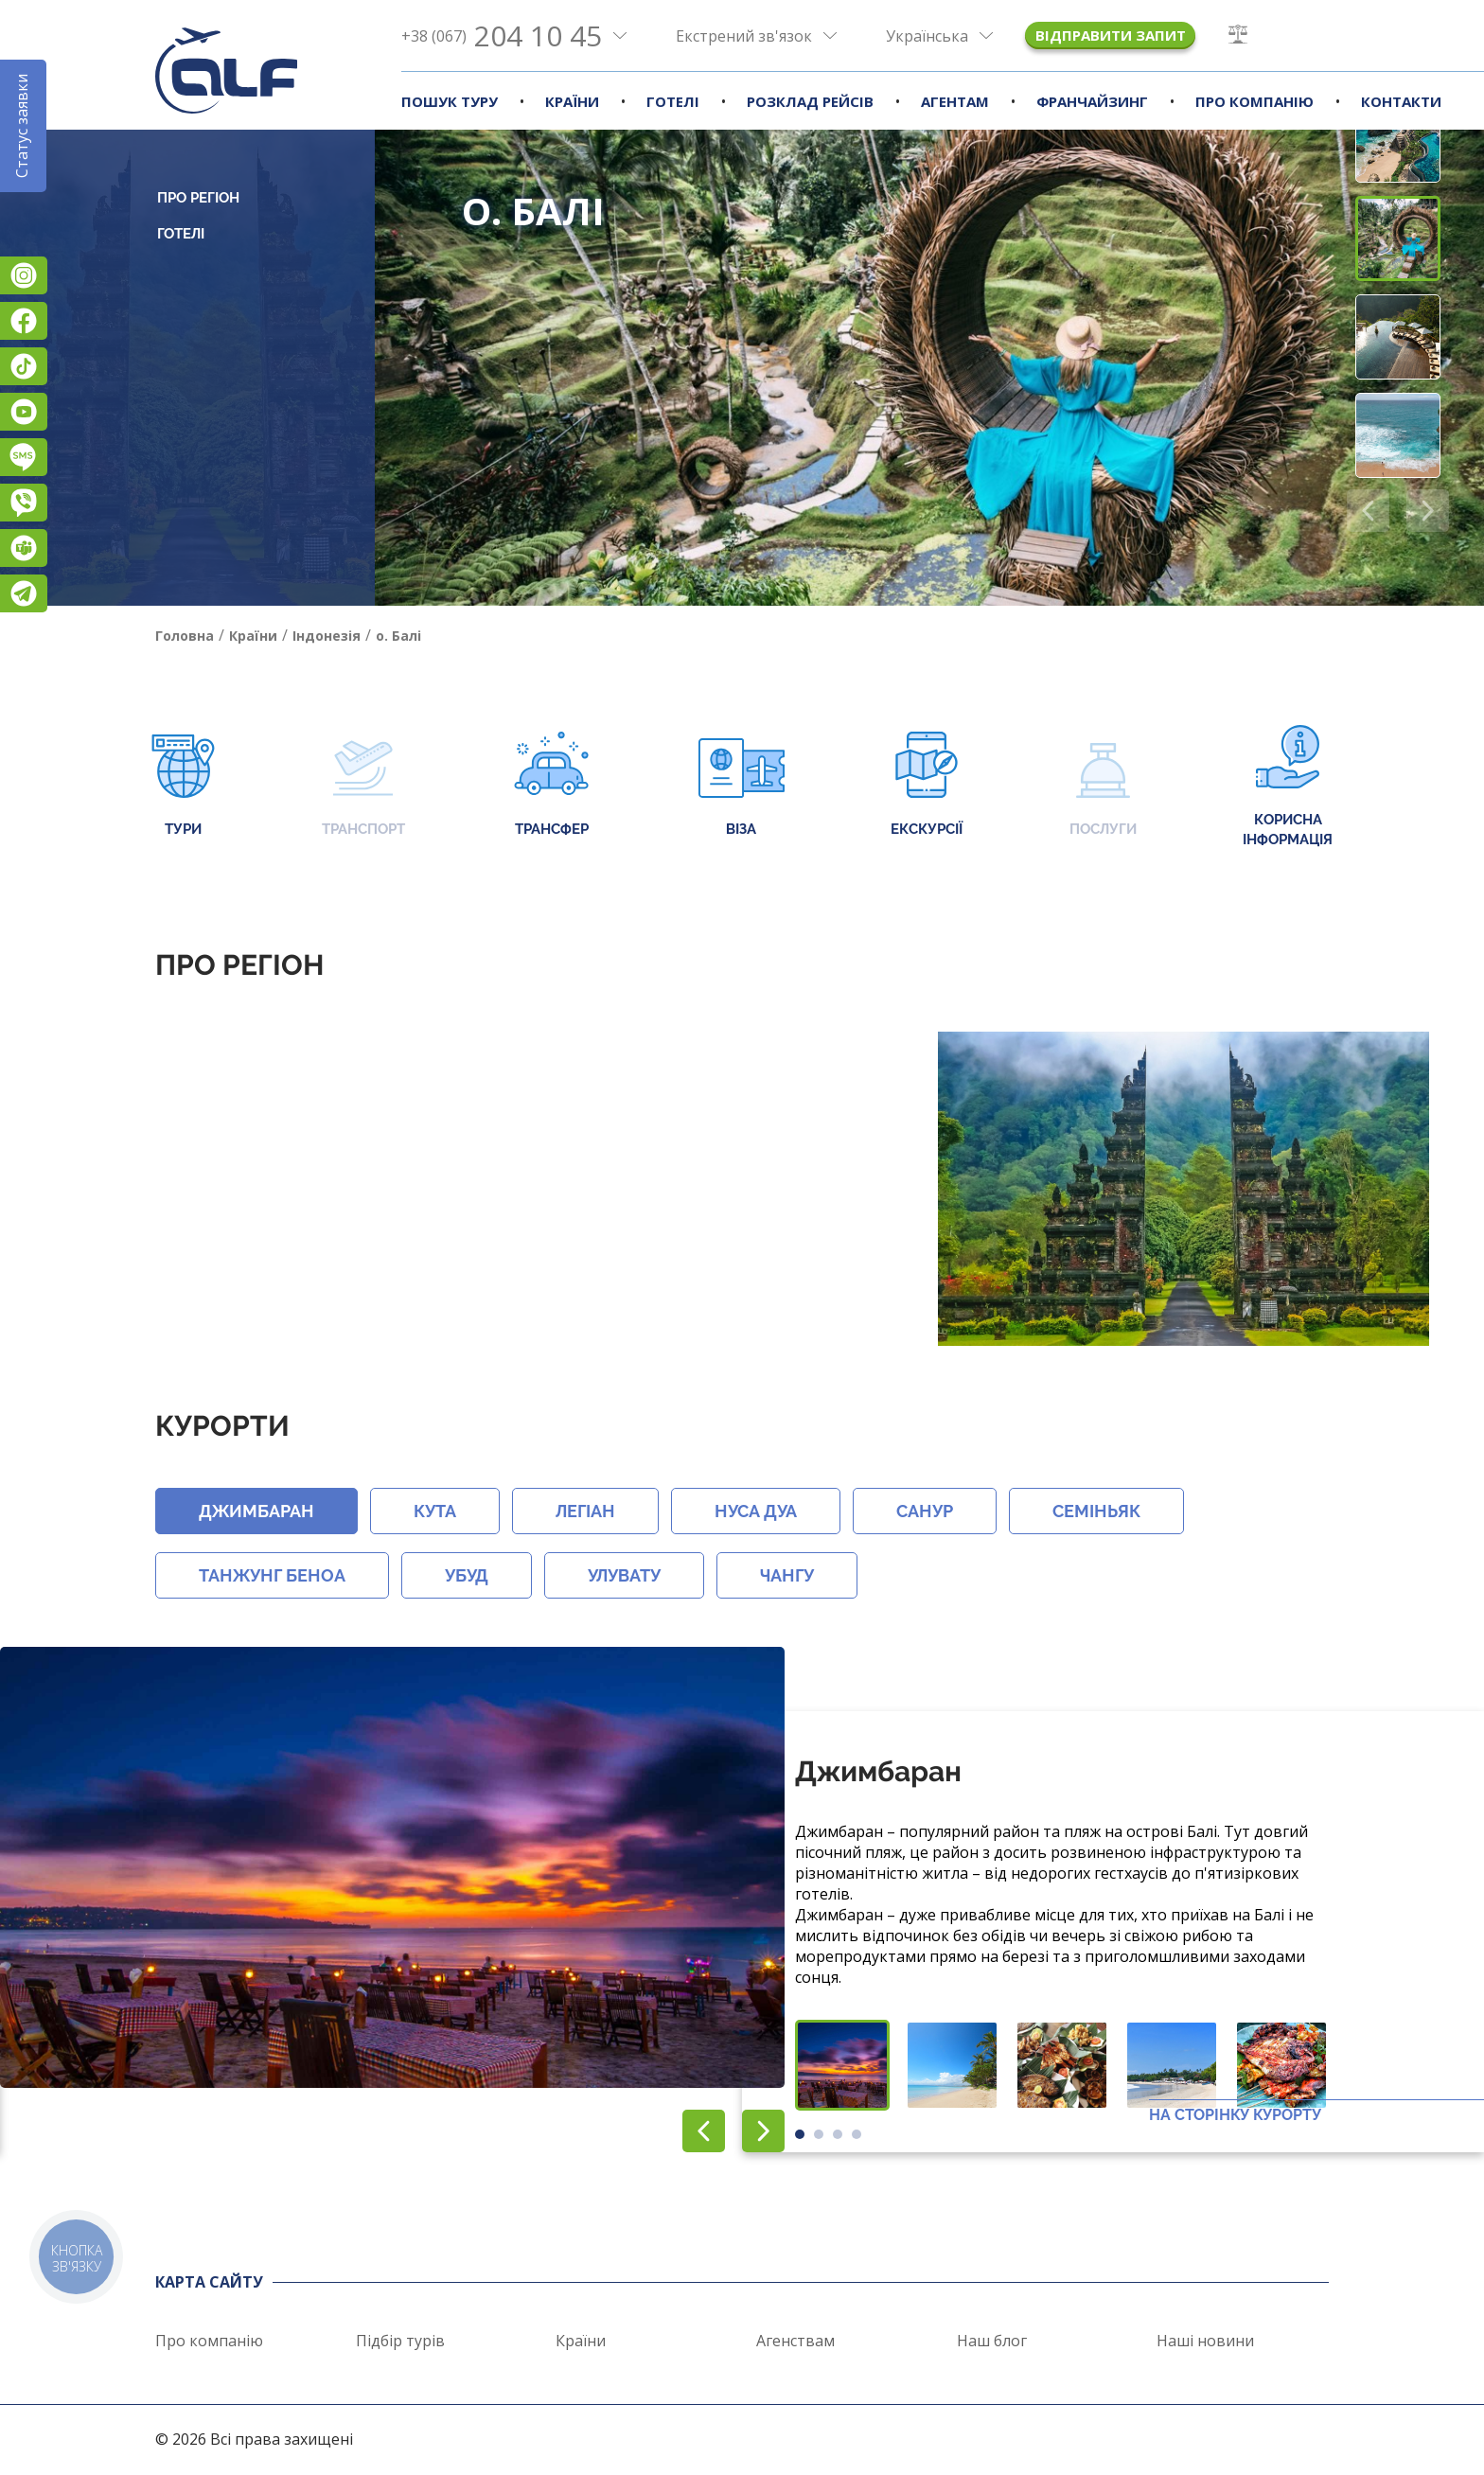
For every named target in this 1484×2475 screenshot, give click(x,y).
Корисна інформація (1288, 786)
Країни (572, 101)
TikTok (23, 366)
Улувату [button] (624, 1575)
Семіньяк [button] (1096, 1511)
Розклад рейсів (810, 101)
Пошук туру (449, 101)
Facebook (23, 321)
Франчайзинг (1092, 101)
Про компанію (1254, 101)
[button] (1427, 510)
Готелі (672, 101)
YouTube (23, 412)
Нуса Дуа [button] (756, 1511)
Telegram (23, 593)
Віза (741, 786)
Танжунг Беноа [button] (272, 1575)
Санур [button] (924, 1511)
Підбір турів (400, 2340)
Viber (23, 503)
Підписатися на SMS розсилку (23, 457)
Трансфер (551, 786)
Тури (183, 786)
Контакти (1401, 101)
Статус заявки (21, 126)
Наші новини (1205, 2340)
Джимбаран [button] (256, 1511)
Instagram (23, 275)
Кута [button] (435, 1511)
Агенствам (795, 2340)
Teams (23, 548)
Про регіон (198, 197)
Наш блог (992, 2340)
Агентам (955, 101)
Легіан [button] (585, 1511)
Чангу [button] (787, 1575)
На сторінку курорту (1235, 2115)
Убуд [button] (466, 1575)
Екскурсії (927, 786)
